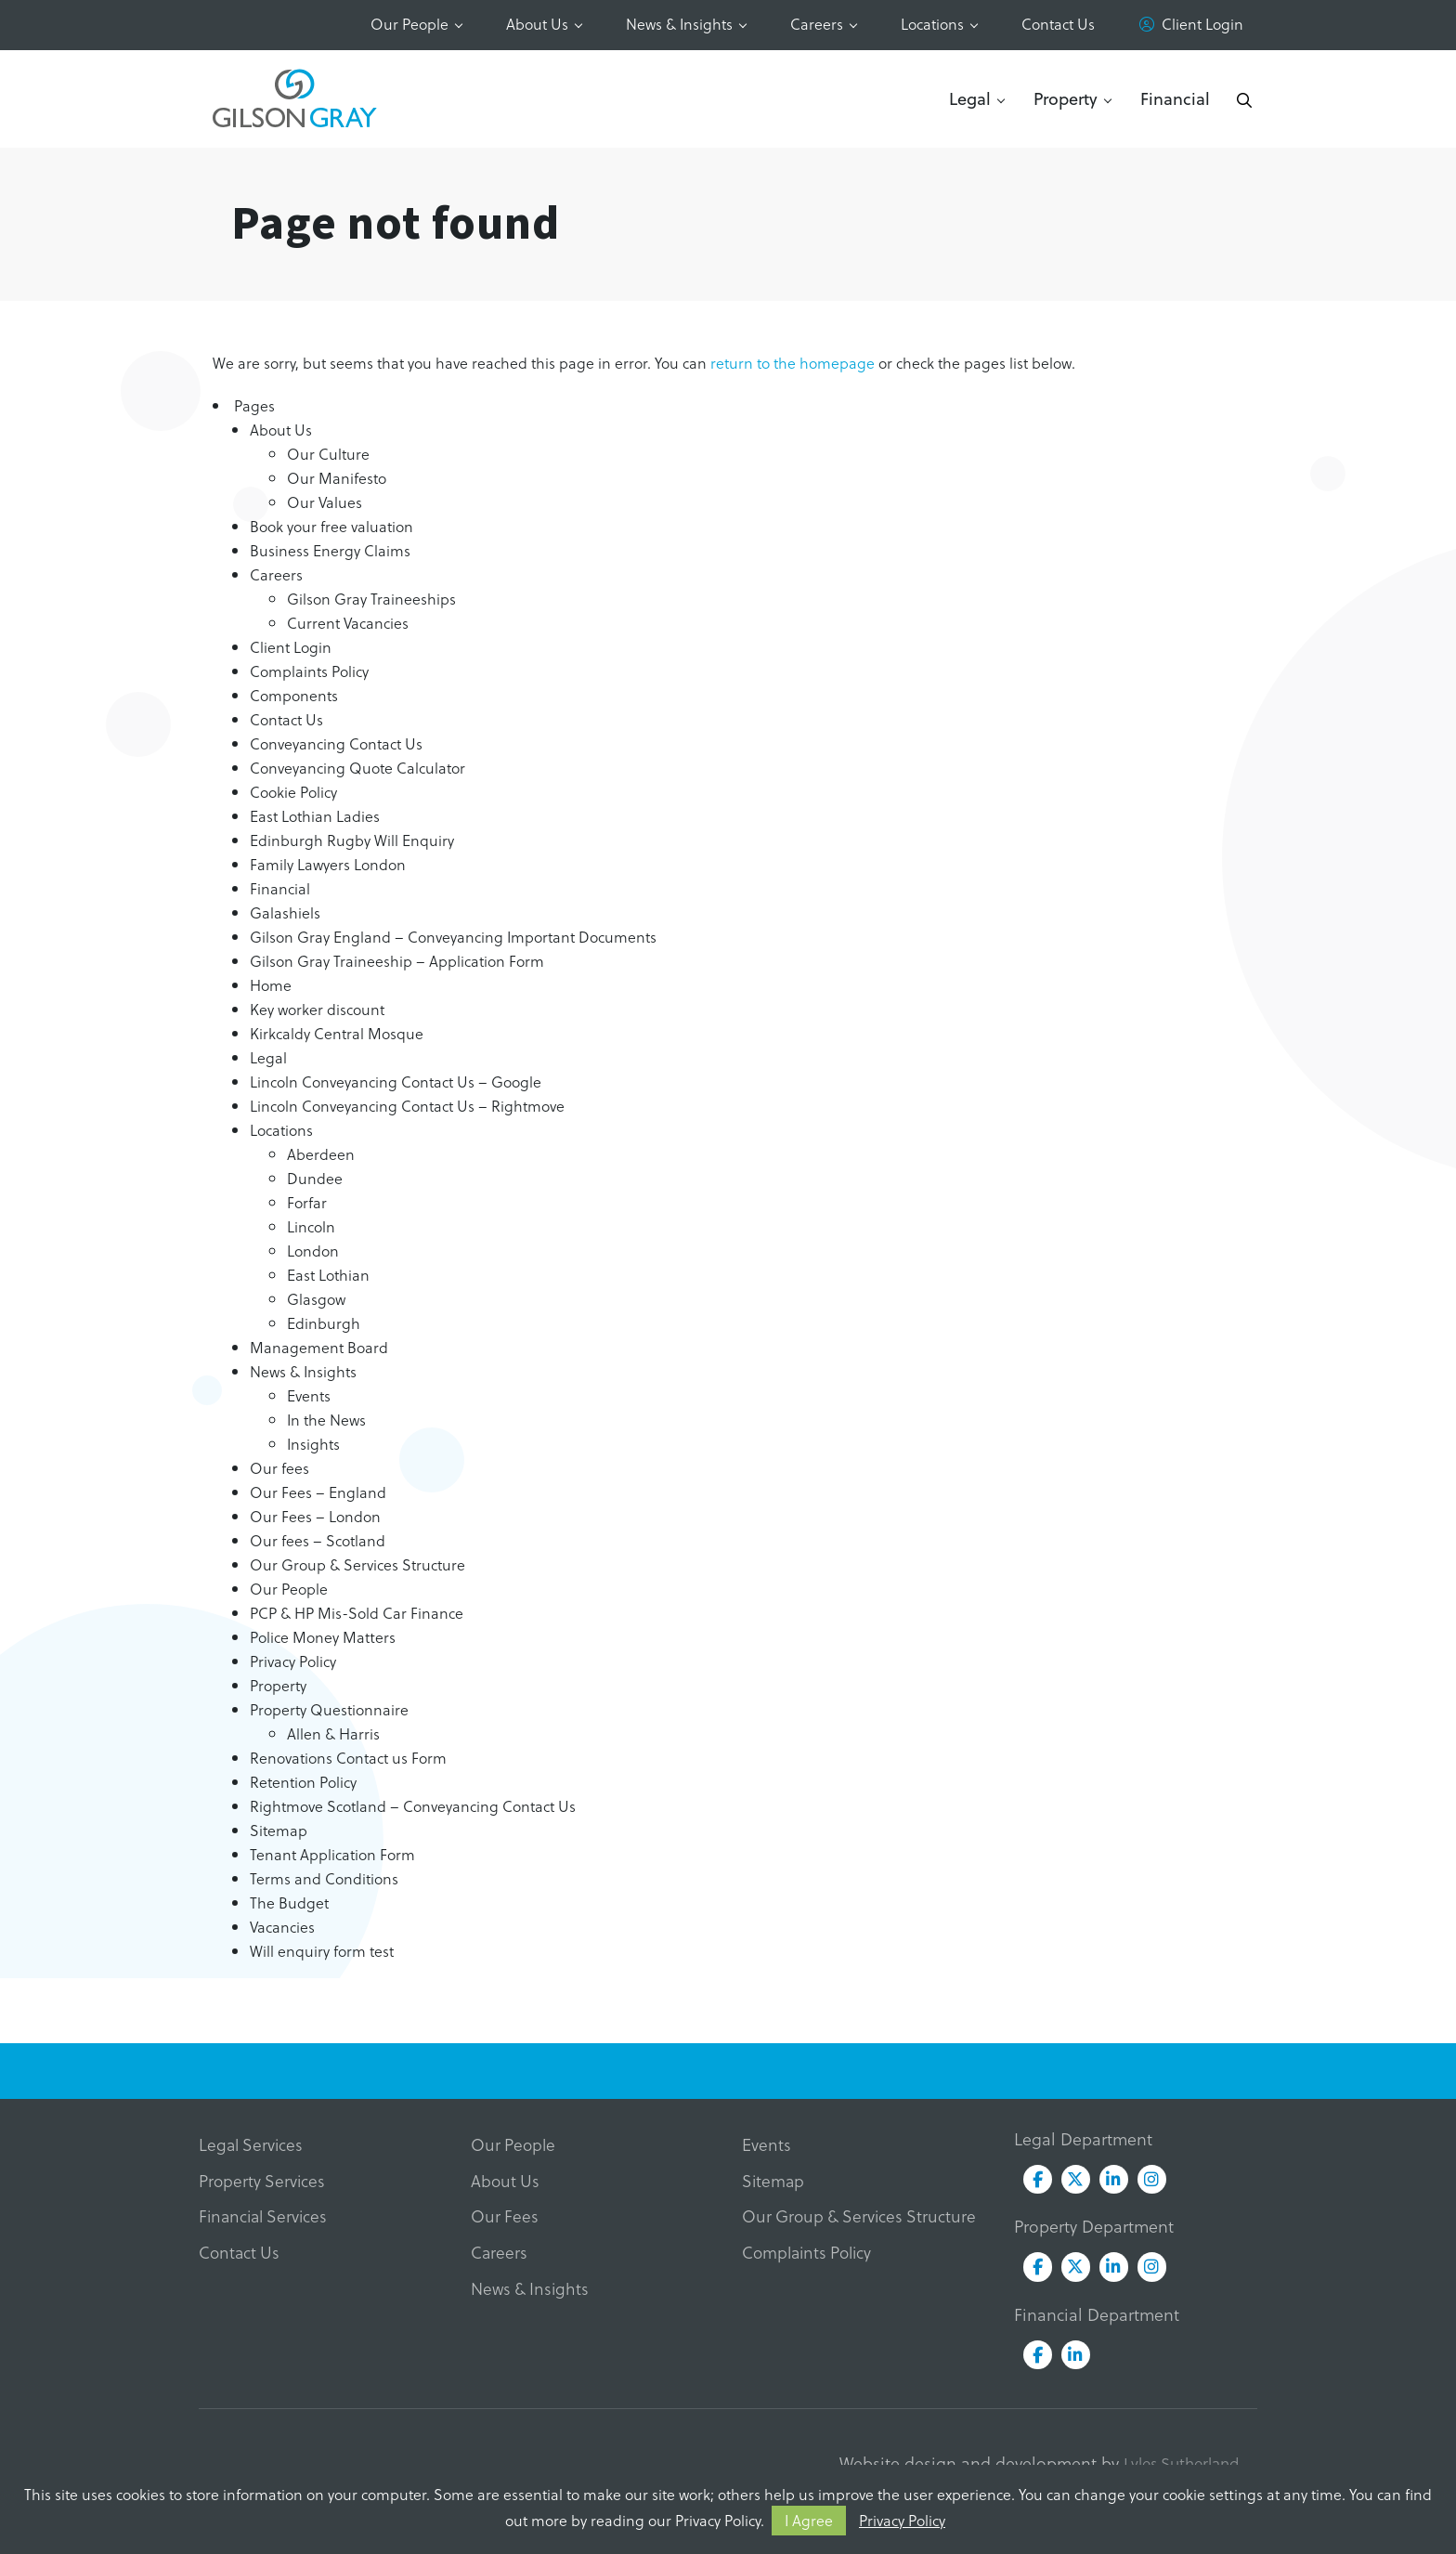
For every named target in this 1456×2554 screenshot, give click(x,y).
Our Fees (505, 2218)
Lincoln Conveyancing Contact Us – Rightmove (407, 1105)
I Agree (809, 2520)
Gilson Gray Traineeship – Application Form (397, 960)
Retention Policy (303, 1781)
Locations (932, 23)
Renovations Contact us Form (348, 1757)
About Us (537, 23)
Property (1066, 98)
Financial (1175, 98)
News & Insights (679, 23)
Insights (313, 1443)
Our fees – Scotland (317, 1540)
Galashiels (285, 912)
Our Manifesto (336, 478)
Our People (409, 23)
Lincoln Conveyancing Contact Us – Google (395, 1081)
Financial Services (266, 2218)
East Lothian (328, 1274)
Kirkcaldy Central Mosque (336, 1033)
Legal (970, 98)
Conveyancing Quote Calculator (357, 767)
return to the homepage (792, 362)
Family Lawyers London (328, 864)
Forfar (307, 1202)
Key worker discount (317, 1009)
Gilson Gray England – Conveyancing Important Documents (453, 936)
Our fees (279, 1468)
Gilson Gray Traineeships (371, 598)
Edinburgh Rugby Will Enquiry (352, 840)
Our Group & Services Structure (357, 1564)
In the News (326, 1419)
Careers (816, 23)
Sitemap (278, 1830)
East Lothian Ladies (315, 816)
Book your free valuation (331, 526)
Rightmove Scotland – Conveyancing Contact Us (413, 1806)
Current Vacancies (348, 622)
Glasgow (316, 1299)
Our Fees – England (318, 1492)
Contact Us (1058, 23)
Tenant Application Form (332, 1854)
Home (271, 985)
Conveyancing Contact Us (336, 743)
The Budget (289, 1902)
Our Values (324, 502)
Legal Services (252, 2144)
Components (294, 695)
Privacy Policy (902, 2520)
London (313, 1250)
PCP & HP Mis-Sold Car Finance (356, 1612)
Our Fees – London (315, 1516)
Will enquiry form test (322, 1950)
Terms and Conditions (324, 1878)
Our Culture (328, 453)
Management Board (319, 1347)
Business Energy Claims (330, 550)
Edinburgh (323, 1323)
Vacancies (282, 1926)
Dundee (315, 1178)
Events (309, 1395)
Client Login (1202, 23)
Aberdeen (321, 1154)
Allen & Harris (333, 1733)
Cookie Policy (293, 791)
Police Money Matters (323, 1637)
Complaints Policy (309, 671)
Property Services (263, 2182)
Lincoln (311, 1226)
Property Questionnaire (329, 1709)
